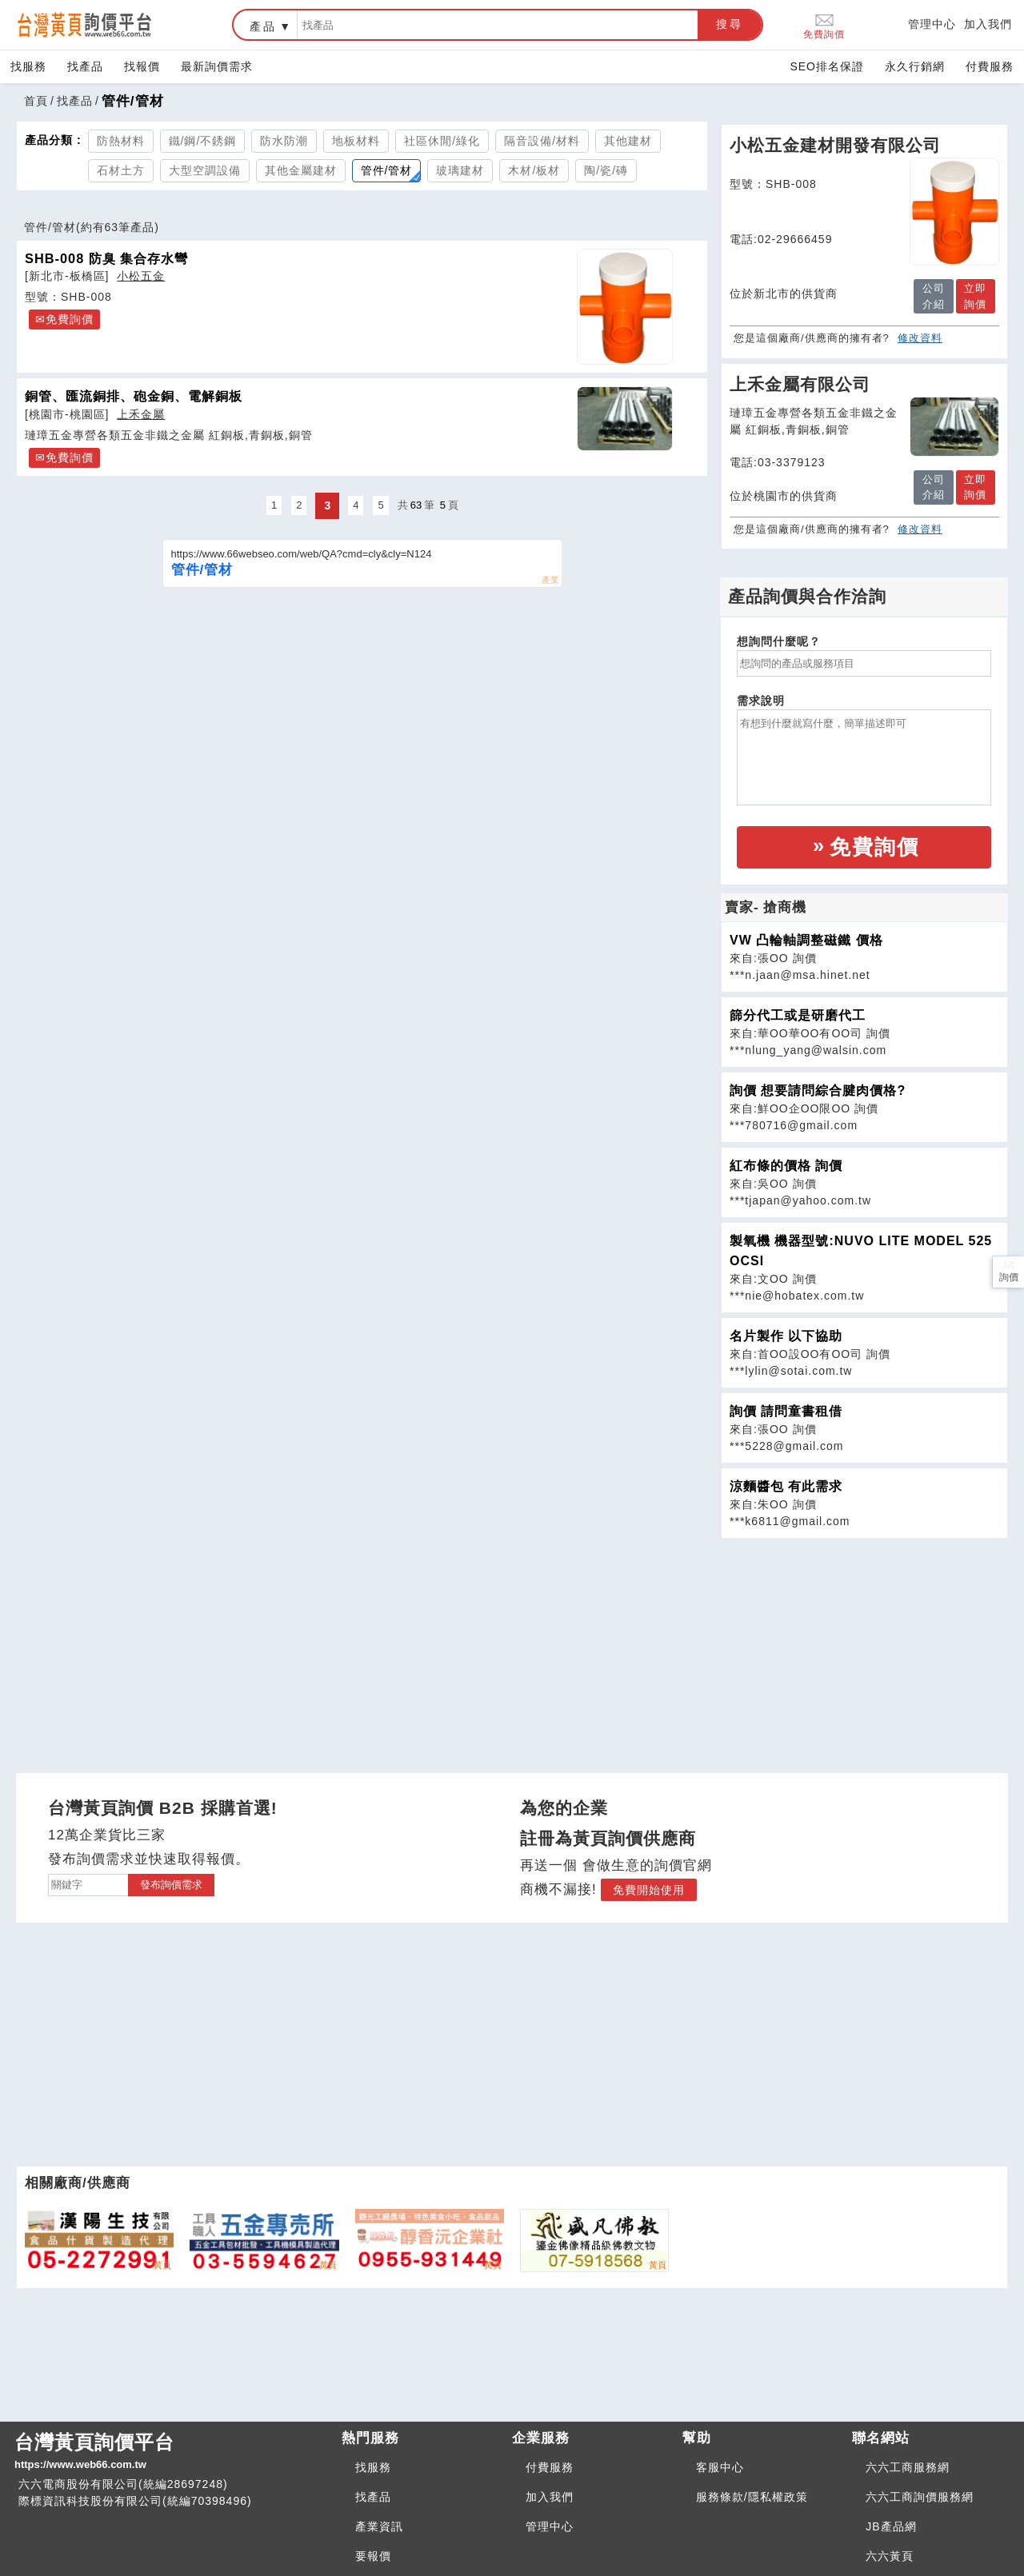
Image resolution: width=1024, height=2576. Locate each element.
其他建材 (628, 140)
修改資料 (920, 338)
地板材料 (356, 140)
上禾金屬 (141, 414)
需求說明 (761, 700)
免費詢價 (824, 25)
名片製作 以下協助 (786, 1336)
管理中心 (932, 24)
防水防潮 (284, 140)
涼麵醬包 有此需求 (786, 1486)
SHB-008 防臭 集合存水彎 (106, 258)
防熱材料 (121, 140)
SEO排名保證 (827, 66)
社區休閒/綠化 (442, 140)
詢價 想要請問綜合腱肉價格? (818, 1090)
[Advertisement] (864, 1651)
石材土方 (121, 170)
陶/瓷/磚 (606, 170)
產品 (263, 26)
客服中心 (720, 2467)
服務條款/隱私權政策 (752, 2496)
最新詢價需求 (217, 66)
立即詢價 (975, 296)
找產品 (85, 66)
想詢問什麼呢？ (779, 641)
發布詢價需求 (171, 1885)
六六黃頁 (890, 2556)
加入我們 (988, 24)
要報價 (373, 2556)
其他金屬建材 (301, 170)
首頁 (36, 100)
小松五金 (141, 276)
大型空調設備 (205, 170)
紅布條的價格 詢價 (786, 1165)
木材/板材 (534, 170)
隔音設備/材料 (542, 140)
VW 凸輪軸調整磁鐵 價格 (806, 940)
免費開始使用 (649, 1889)
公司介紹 (933, 296)
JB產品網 (891, 2526)
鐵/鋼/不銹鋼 (203, 140)
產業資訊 (379, 2526)
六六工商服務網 (908, 2467)
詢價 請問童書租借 (786, 1411)
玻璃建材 (460, 170)
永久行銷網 (915, 66)
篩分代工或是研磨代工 (798, 1015)
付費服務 (990, 66)
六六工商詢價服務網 (920, 2496)
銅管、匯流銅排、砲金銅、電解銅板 (133, 396)
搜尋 (729, 24)
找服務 (28, 66)
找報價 (142, 66)
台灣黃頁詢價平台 (171, 2452)
